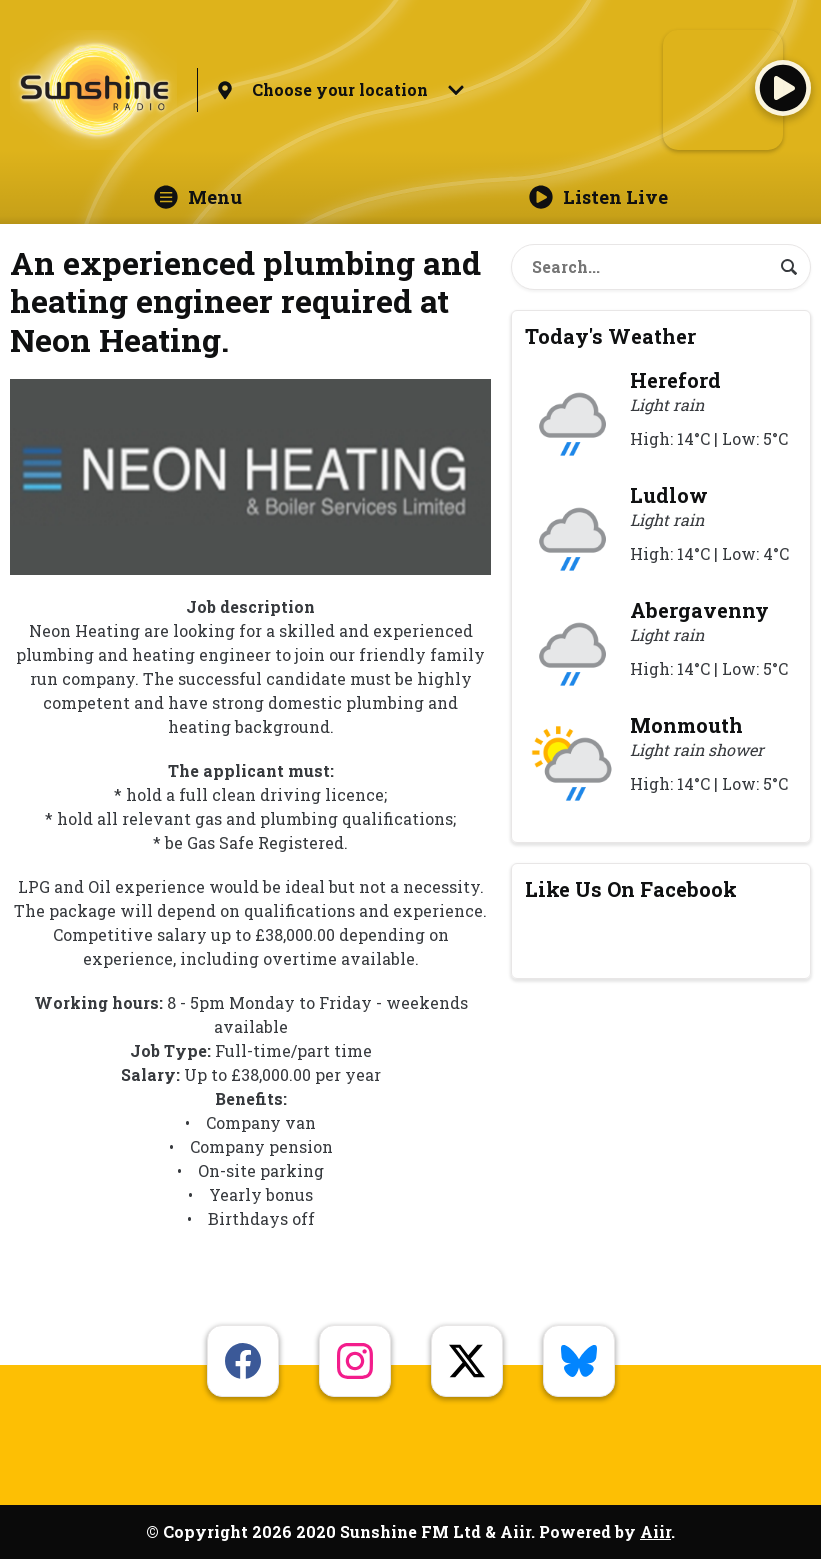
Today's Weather (610, 336)
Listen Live (598, 197)
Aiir (655, 1531)
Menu (198, 197)
